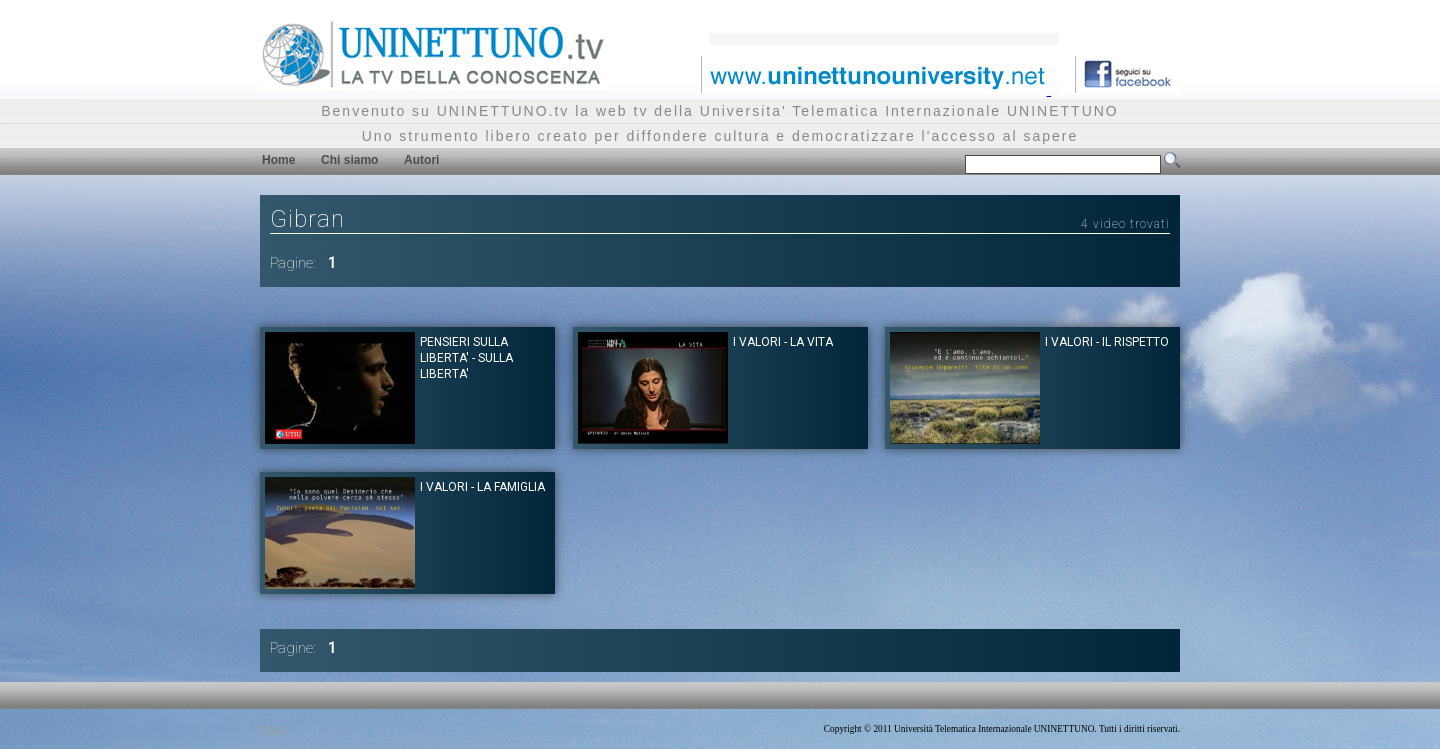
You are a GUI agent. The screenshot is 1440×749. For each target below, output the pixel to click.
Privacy (274, 729)
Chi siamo (349, 160)
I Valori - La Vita (783, 342)
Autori (421, 160)
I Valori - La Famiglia (482, 487)
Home (278, 160)
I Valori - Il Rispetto (1107, 342)
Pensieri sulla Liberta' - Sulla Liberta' (466, 358)
